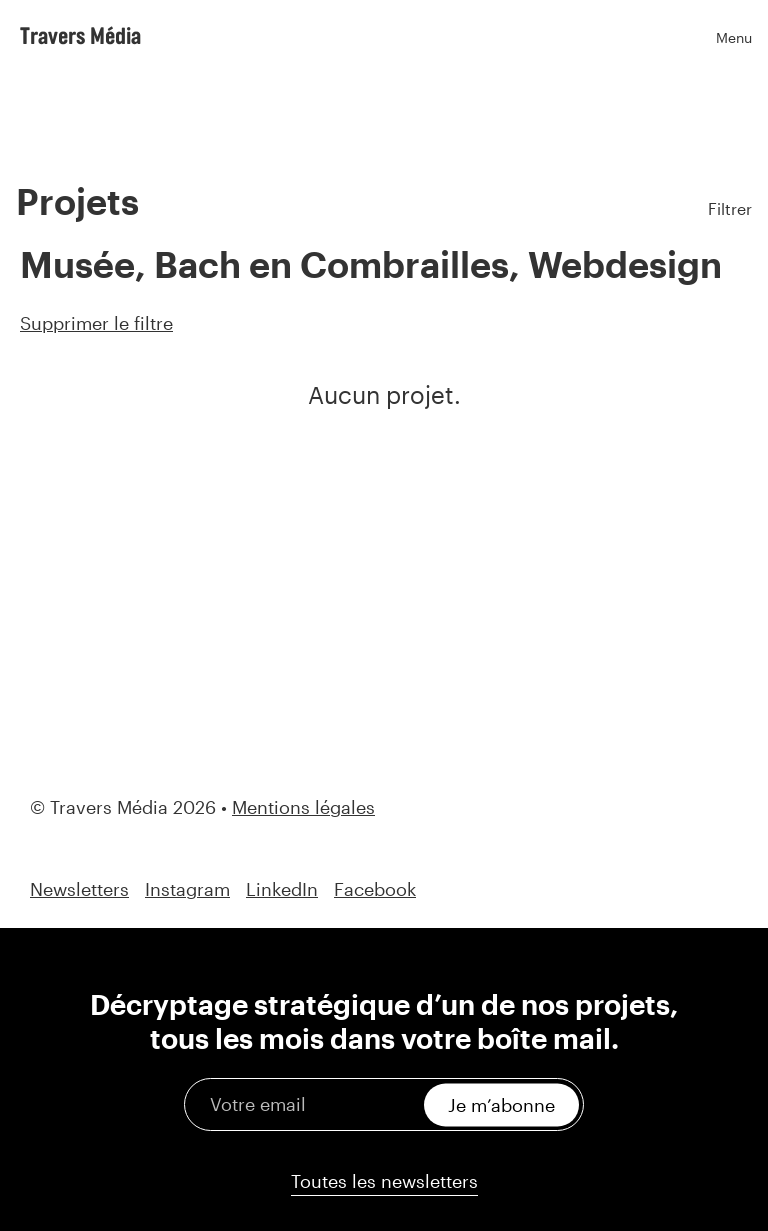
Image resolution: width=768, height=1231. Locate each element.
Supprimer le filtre (96, 323)
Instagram (187, 889)
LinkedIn (282, 889)
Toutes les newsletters (384, 1181)
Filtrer (730, 208)
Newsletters (79, 889)
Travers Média (80, 35)
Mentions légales (303, 807)
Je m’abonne (501, 1104)
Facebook (375, 889)
